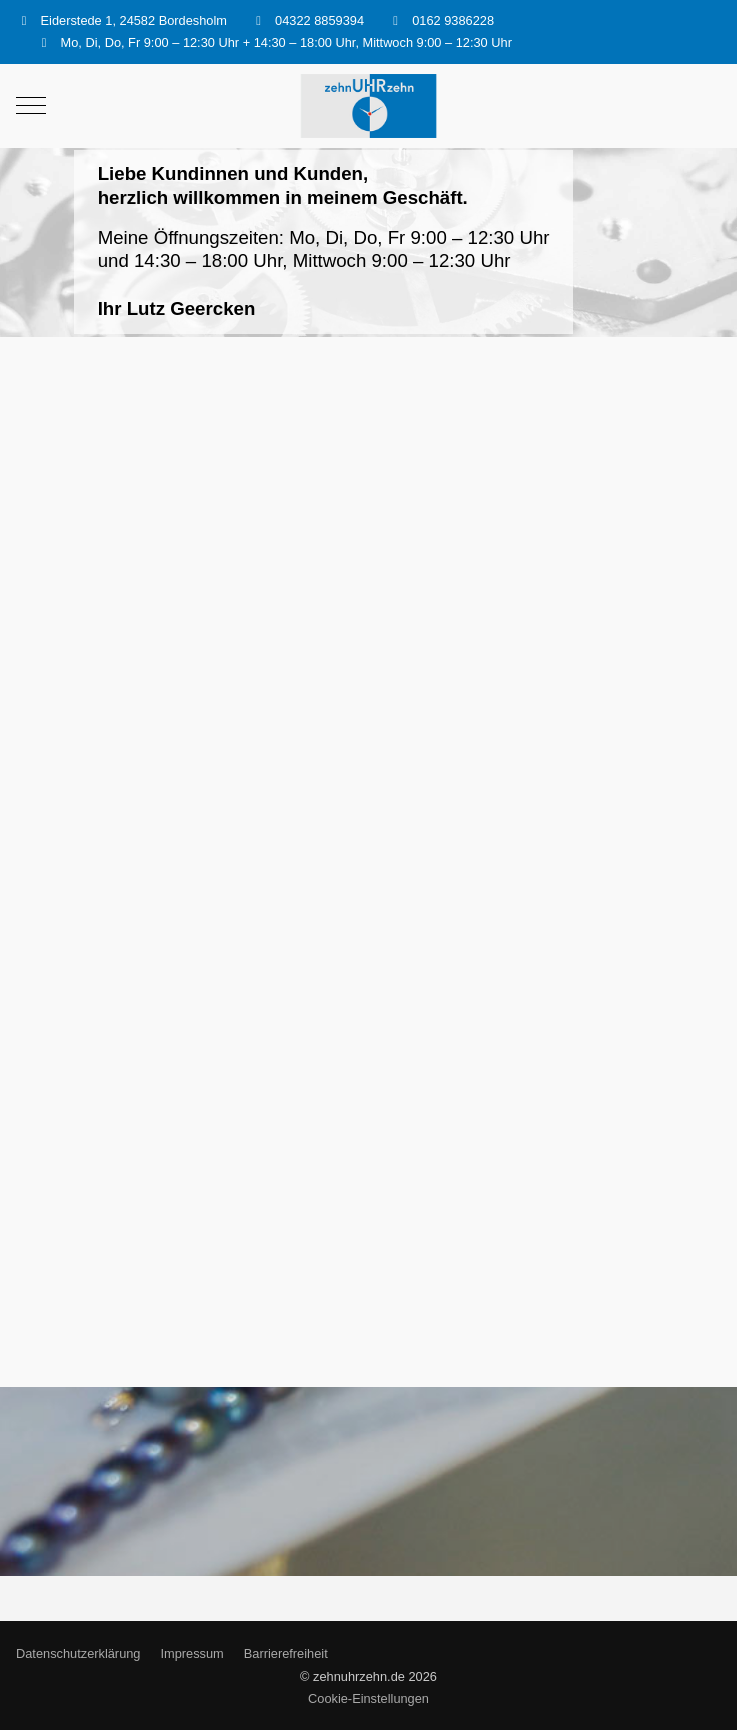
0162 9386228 (453, 20)
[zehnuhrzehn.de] (368, 106)
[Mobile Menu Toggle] (31, 106)
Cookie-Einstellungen (368, 1698)
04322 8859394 (319, 20)
